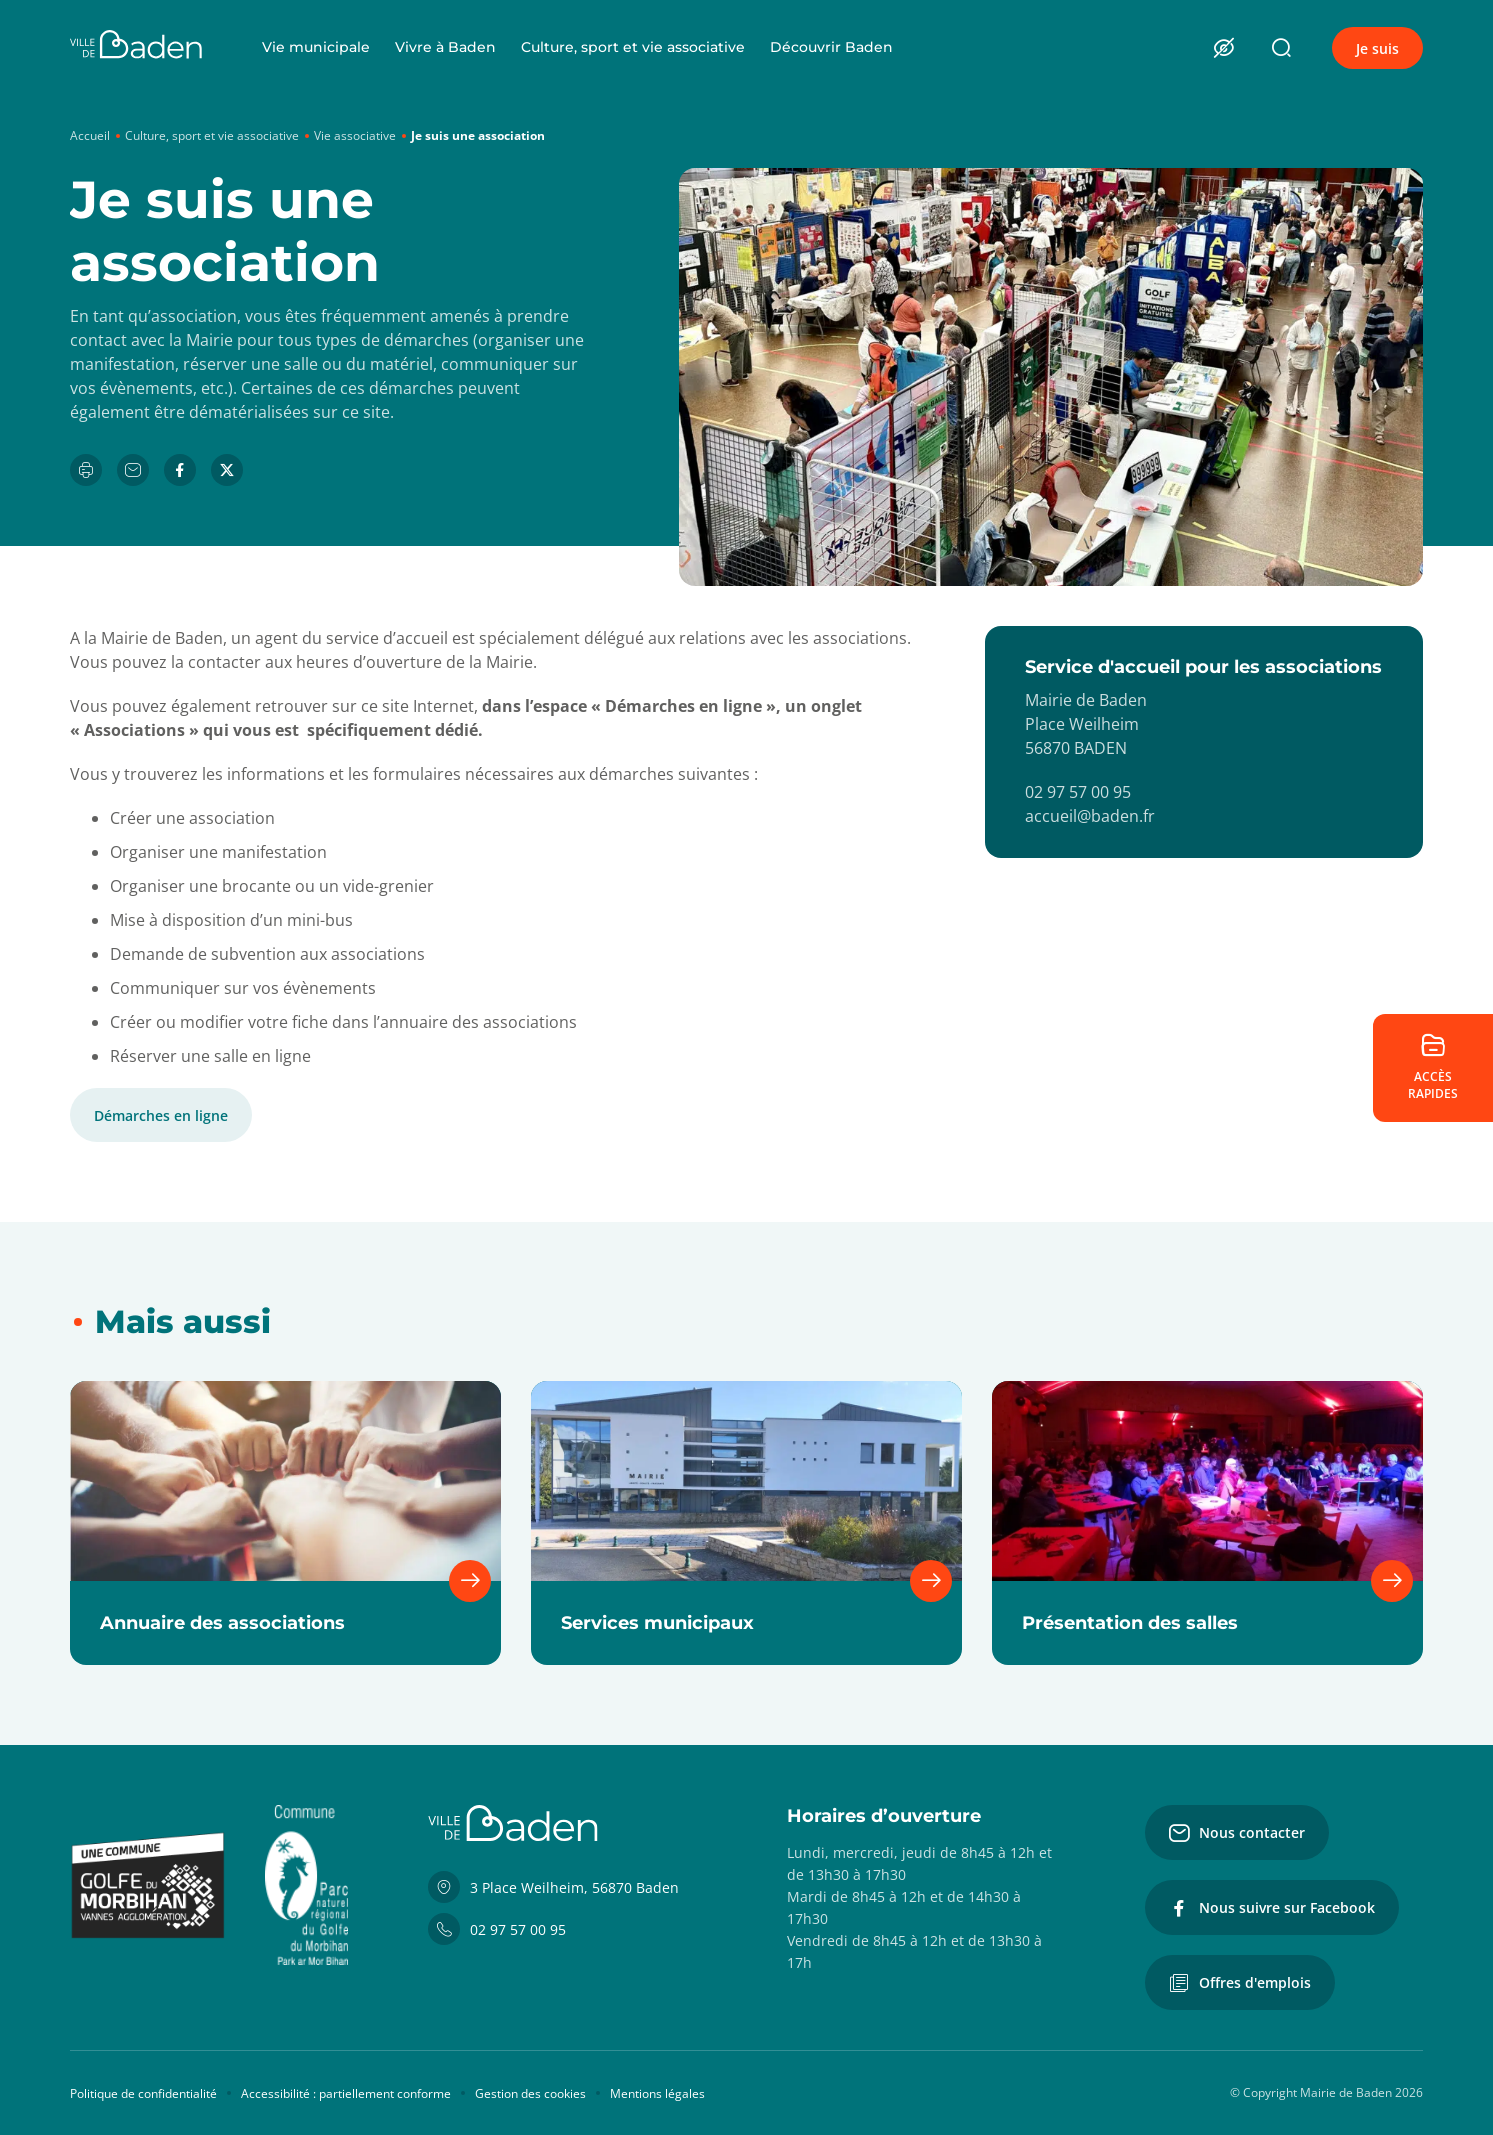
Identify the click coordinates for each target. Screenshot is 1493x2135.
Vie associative (355, 135)
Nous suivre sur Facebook (1272, 1908)
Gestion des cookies (530, 2093)
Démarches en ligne (161, 1115)
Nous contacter (1237, 1833)
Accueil (90, 135)
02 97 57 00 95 (497, 1929)
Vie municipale (316, 47)
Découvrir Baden (831, 47)
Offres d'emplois (1240, 1983)
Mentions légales (657, 2093)
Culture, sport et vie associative (633, 47)
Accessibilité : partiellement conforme (346, 2093)
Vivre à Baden (445, 47)
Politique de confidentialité (143, 2093)
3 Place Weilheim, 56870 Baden (553, 1887)
